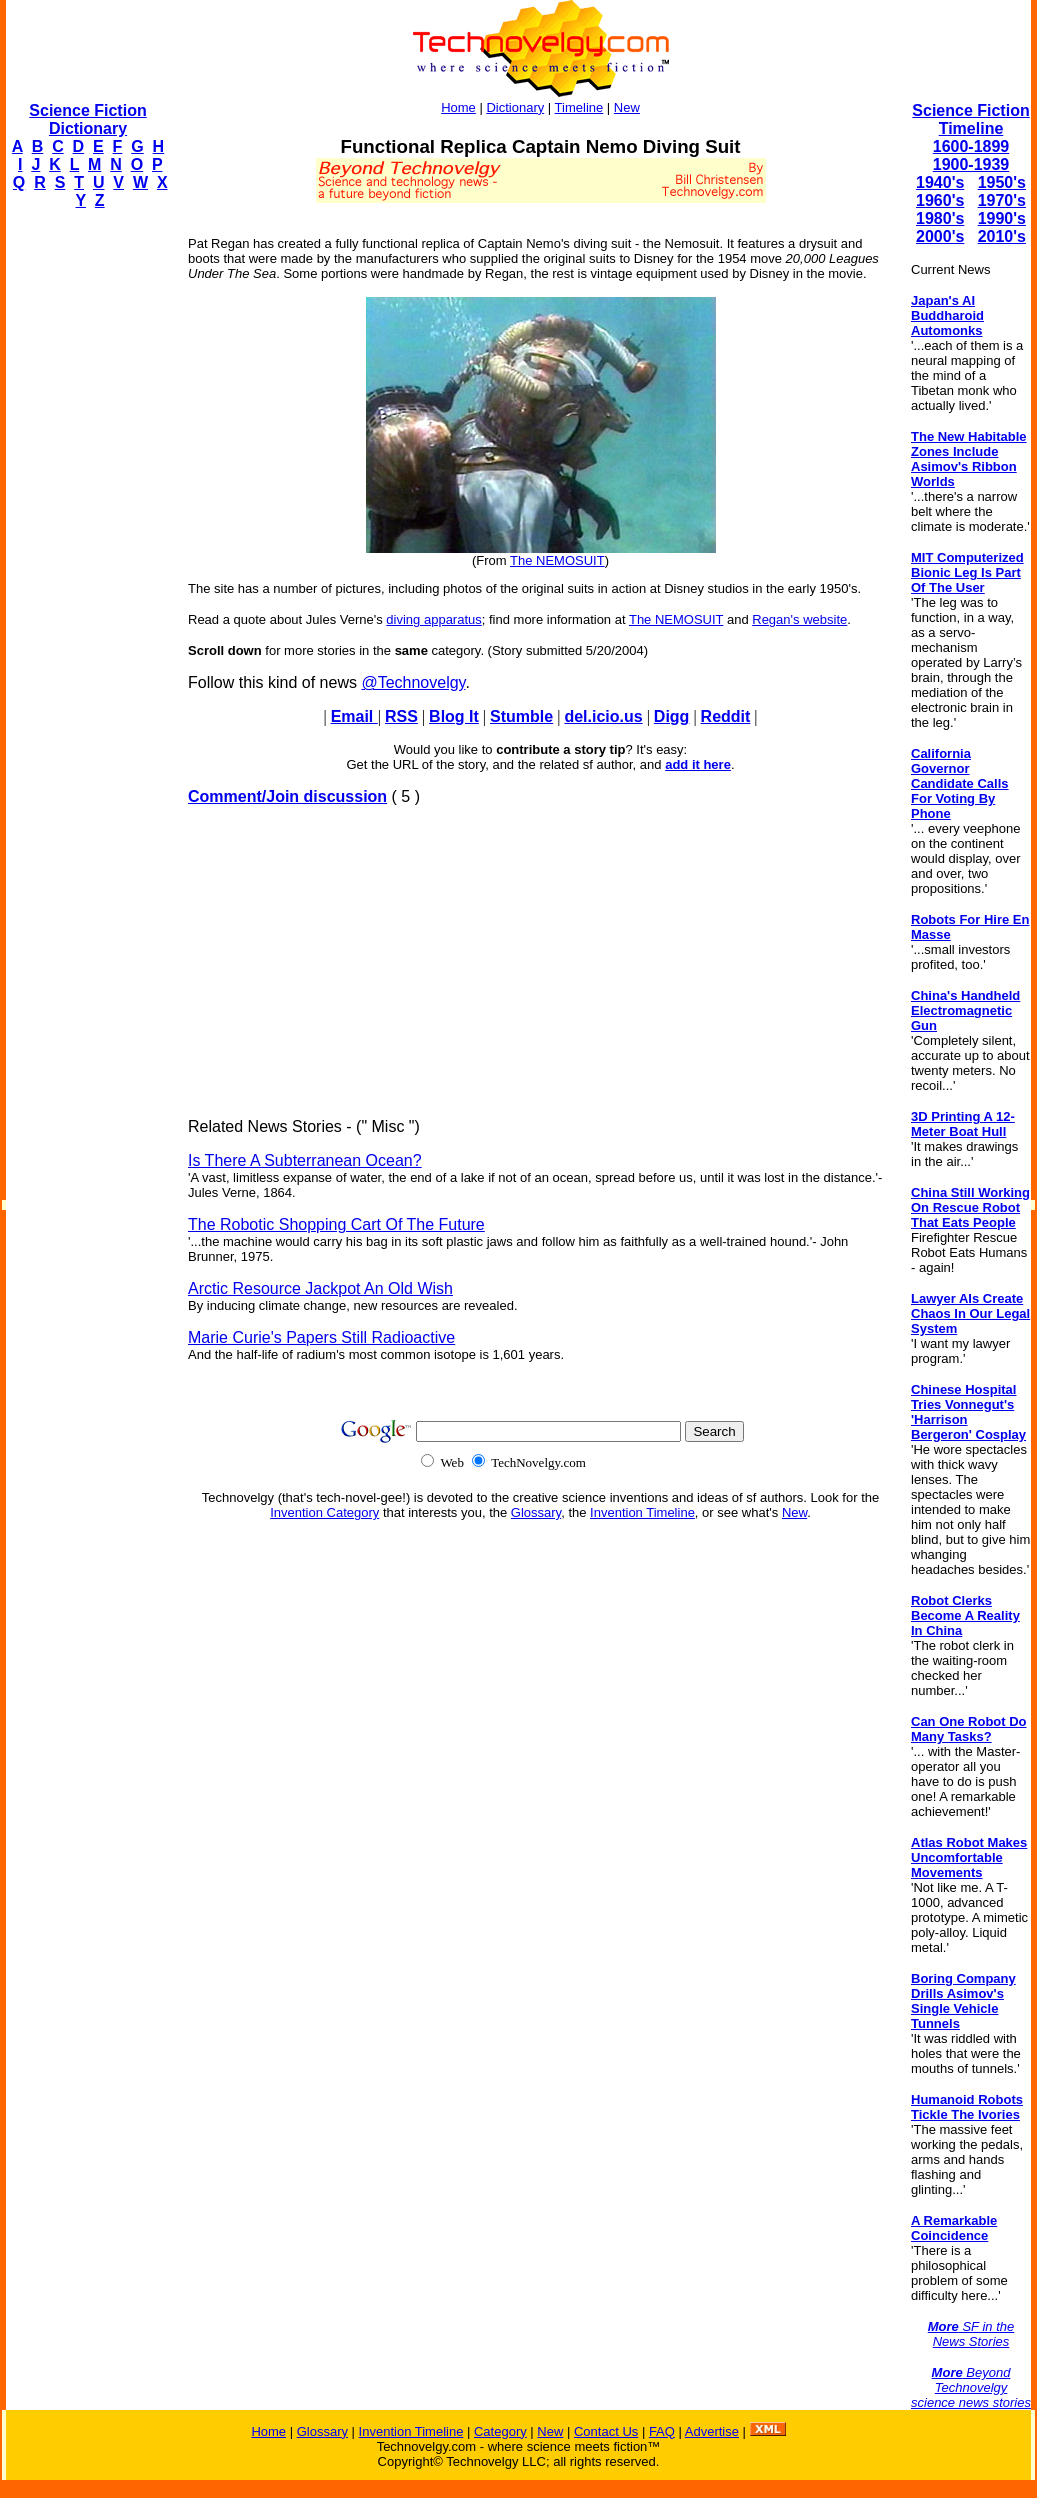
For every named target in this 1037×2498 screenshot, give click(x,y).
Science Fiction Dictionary (87, 119)
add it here (698, 764)
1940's (940, 182)
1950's (1002, 182)
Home (458, 107)
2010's (1002, 236)
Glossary (536, 1512)
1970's (1002, 200)
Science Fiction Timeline (970, 119)
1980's (940, 218)
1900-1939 (971, 164)
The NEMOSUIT (557, 560)
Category (500, 2431)
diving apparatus (433, 619)
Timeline (579, 107)
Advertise (712, 2431)
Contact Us (606, 2431)
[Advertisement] (86, 526)
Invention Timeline (642, 1512)
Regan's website (799, 619)
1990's (1002, 218)
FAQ (662, 2431)
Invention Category (324, 1512)
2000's (940, 236)
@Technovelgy (413, 682)
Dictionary (515, 107)
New (627, 107)
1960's (940, 200)
